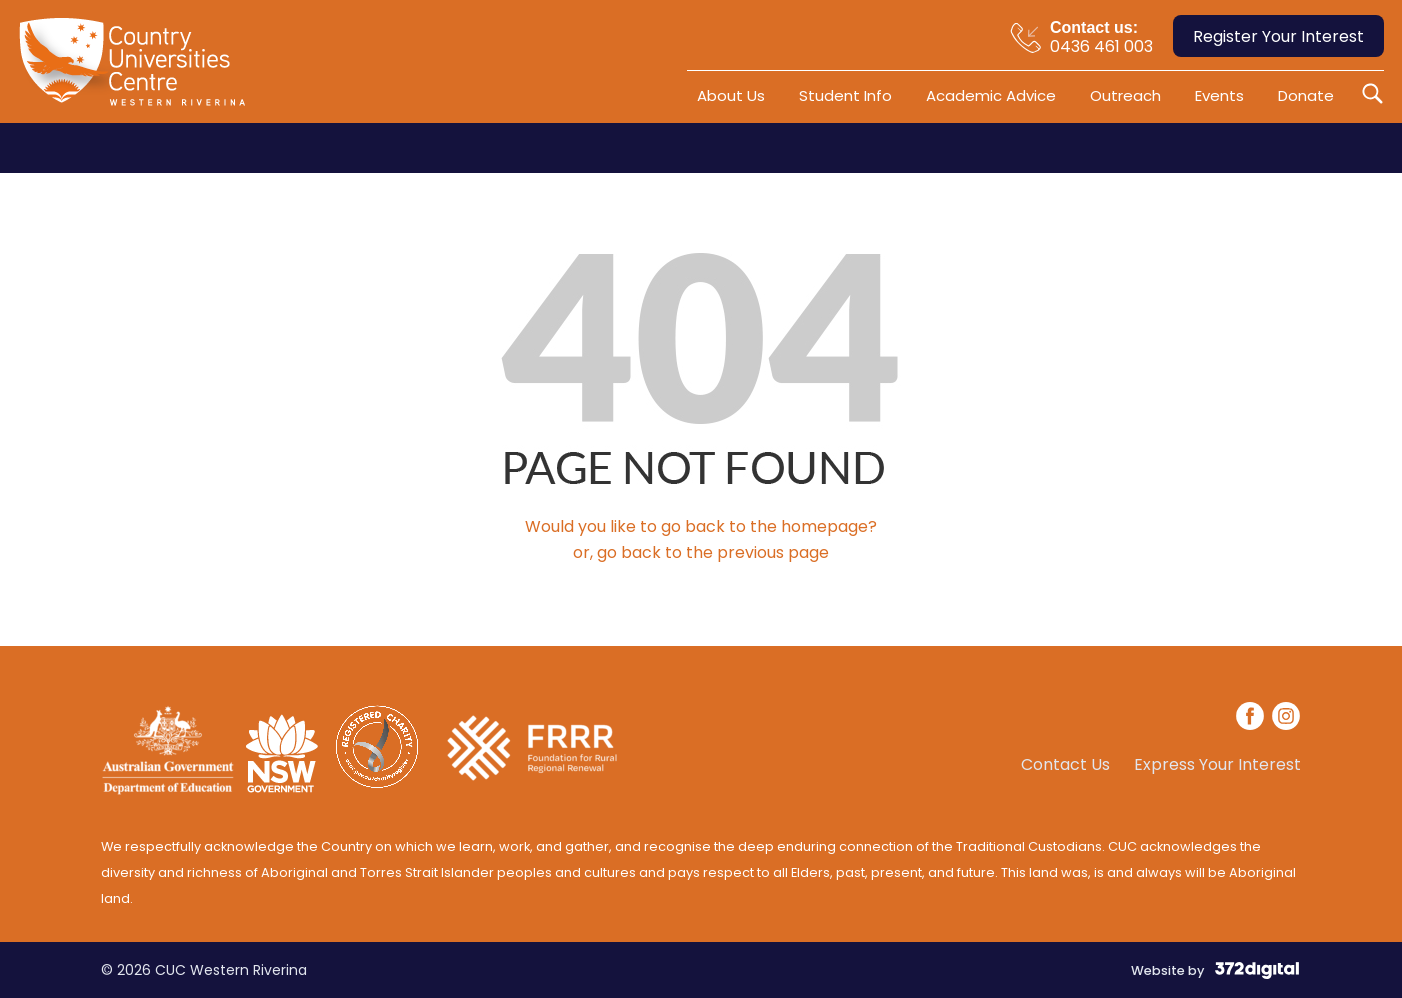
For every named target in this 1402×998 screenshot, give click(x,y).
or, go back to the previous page (701, 552)
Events (1219, 95)
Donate (1306, 95)
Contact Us (1065, 765)
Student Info (845, 95)
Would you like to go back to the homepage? (701, 526)
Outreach (1125, 95)
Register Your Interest (1278, 36)
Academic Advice (991, 95)
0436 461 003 (1101, 36)
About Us (731, 95)
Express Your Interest (1217, 765)
